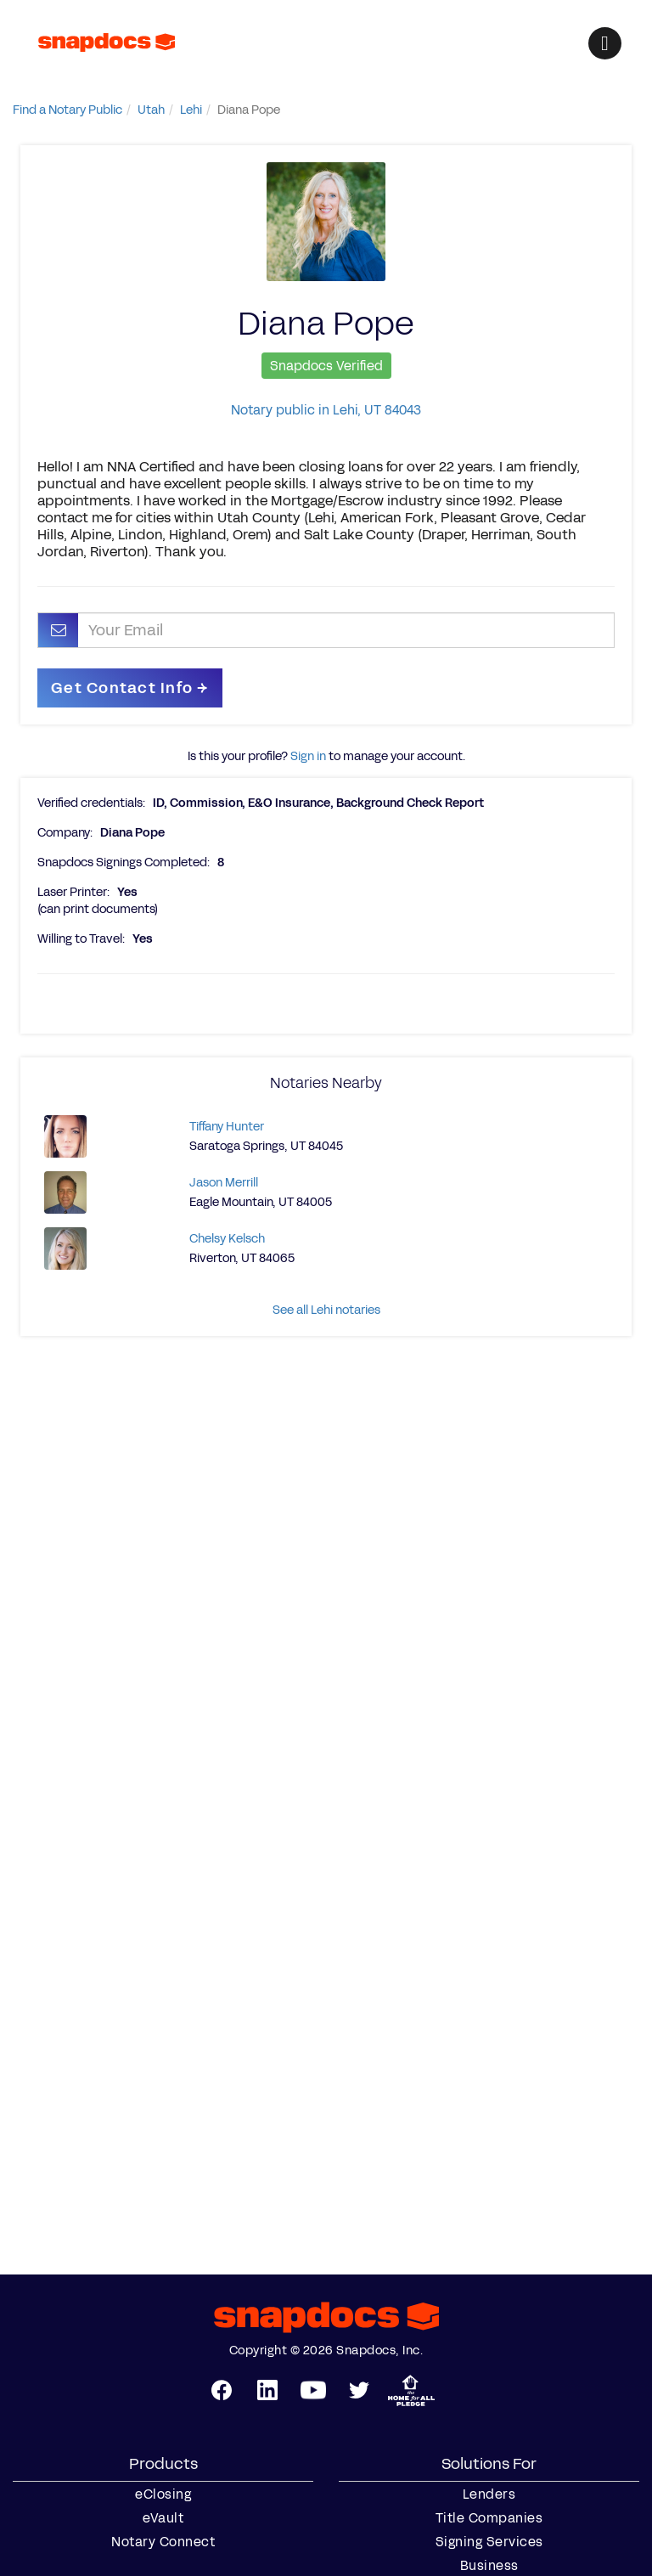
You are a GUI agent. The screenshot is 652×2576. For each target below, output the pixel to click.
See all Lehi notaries (326, 1310)
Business (489, 2565)
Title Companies (489, 2518)
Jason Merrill (223, 1183)
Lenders (489, 2494)
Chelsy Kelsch (227, 1239)
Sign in (308, 756)
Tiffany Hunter (226, 1127)
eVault (163, 2518)
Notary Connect (163, 2542)
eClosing (163, 2494)
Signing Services (489, 2542)
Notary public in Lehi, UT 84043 (326, 410)
